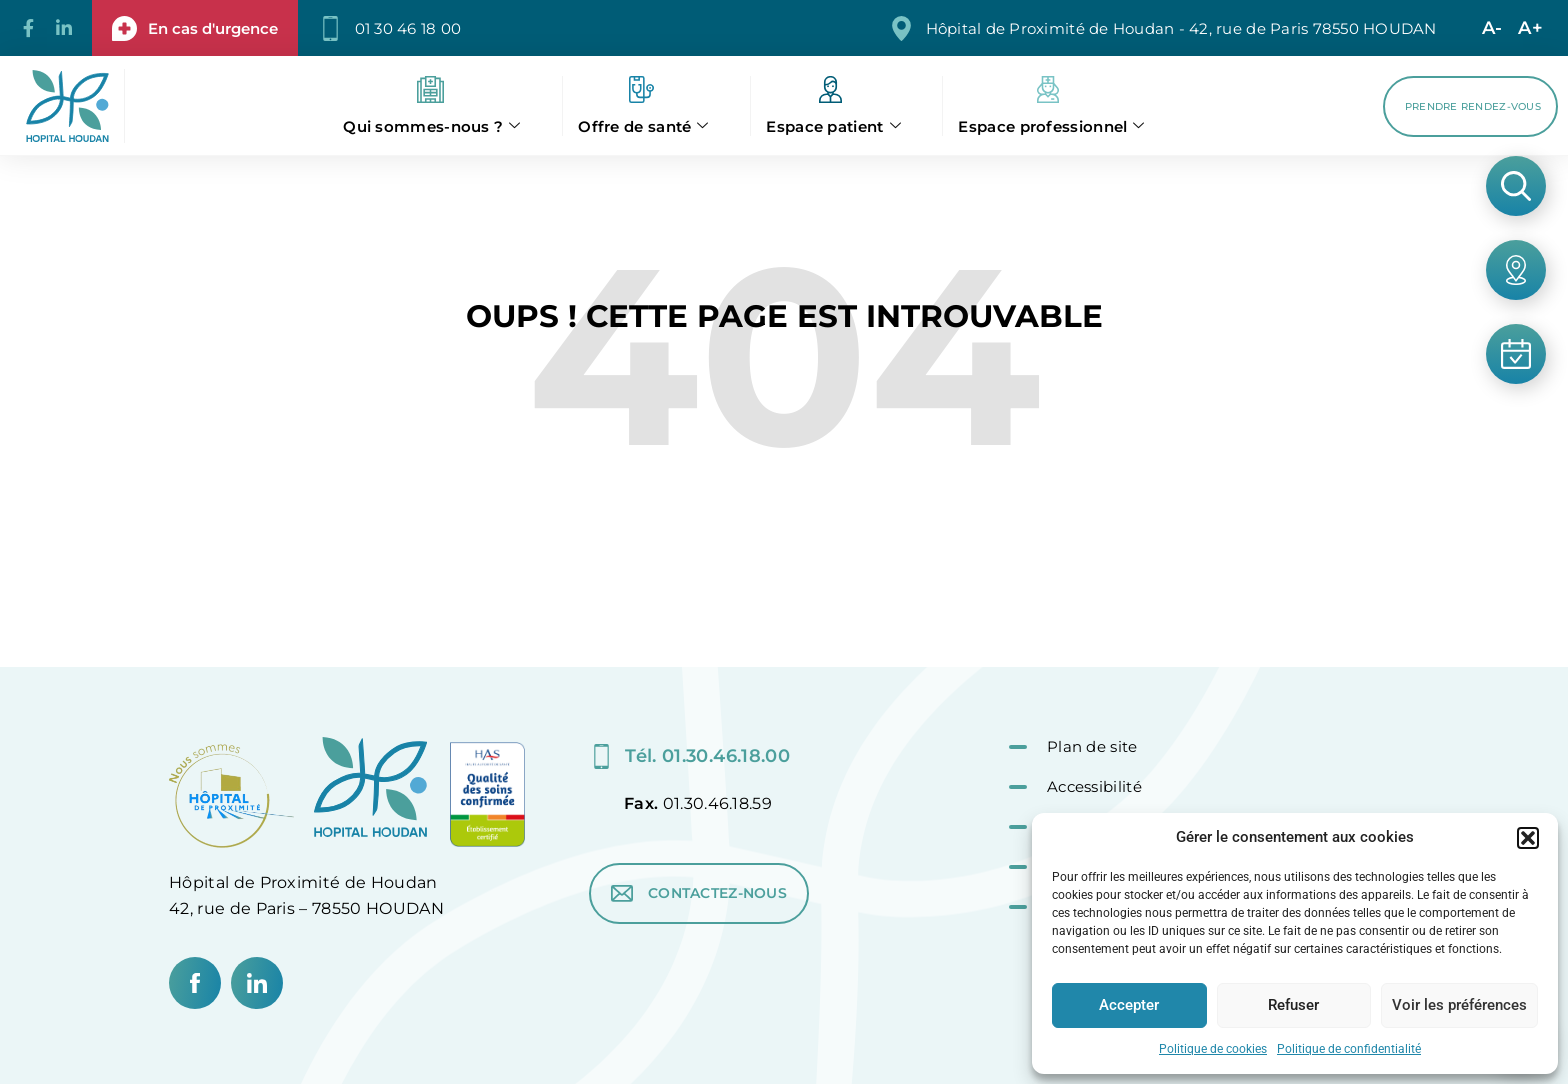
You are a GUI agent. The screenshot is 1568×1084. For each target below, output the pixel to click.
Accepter (1129, 1005)
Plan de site (1092, 746)
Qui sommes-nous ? (431, 126)
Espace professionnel (1051, 126)
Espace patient (833, 126)
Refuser (1293, 1005)
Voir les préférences (1459, 1005)
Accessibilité (1094, 786)
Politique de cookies (1213, 1049)
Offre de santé (643, 126)
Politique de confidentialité (1349, 1049)
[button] (1528, 838)
